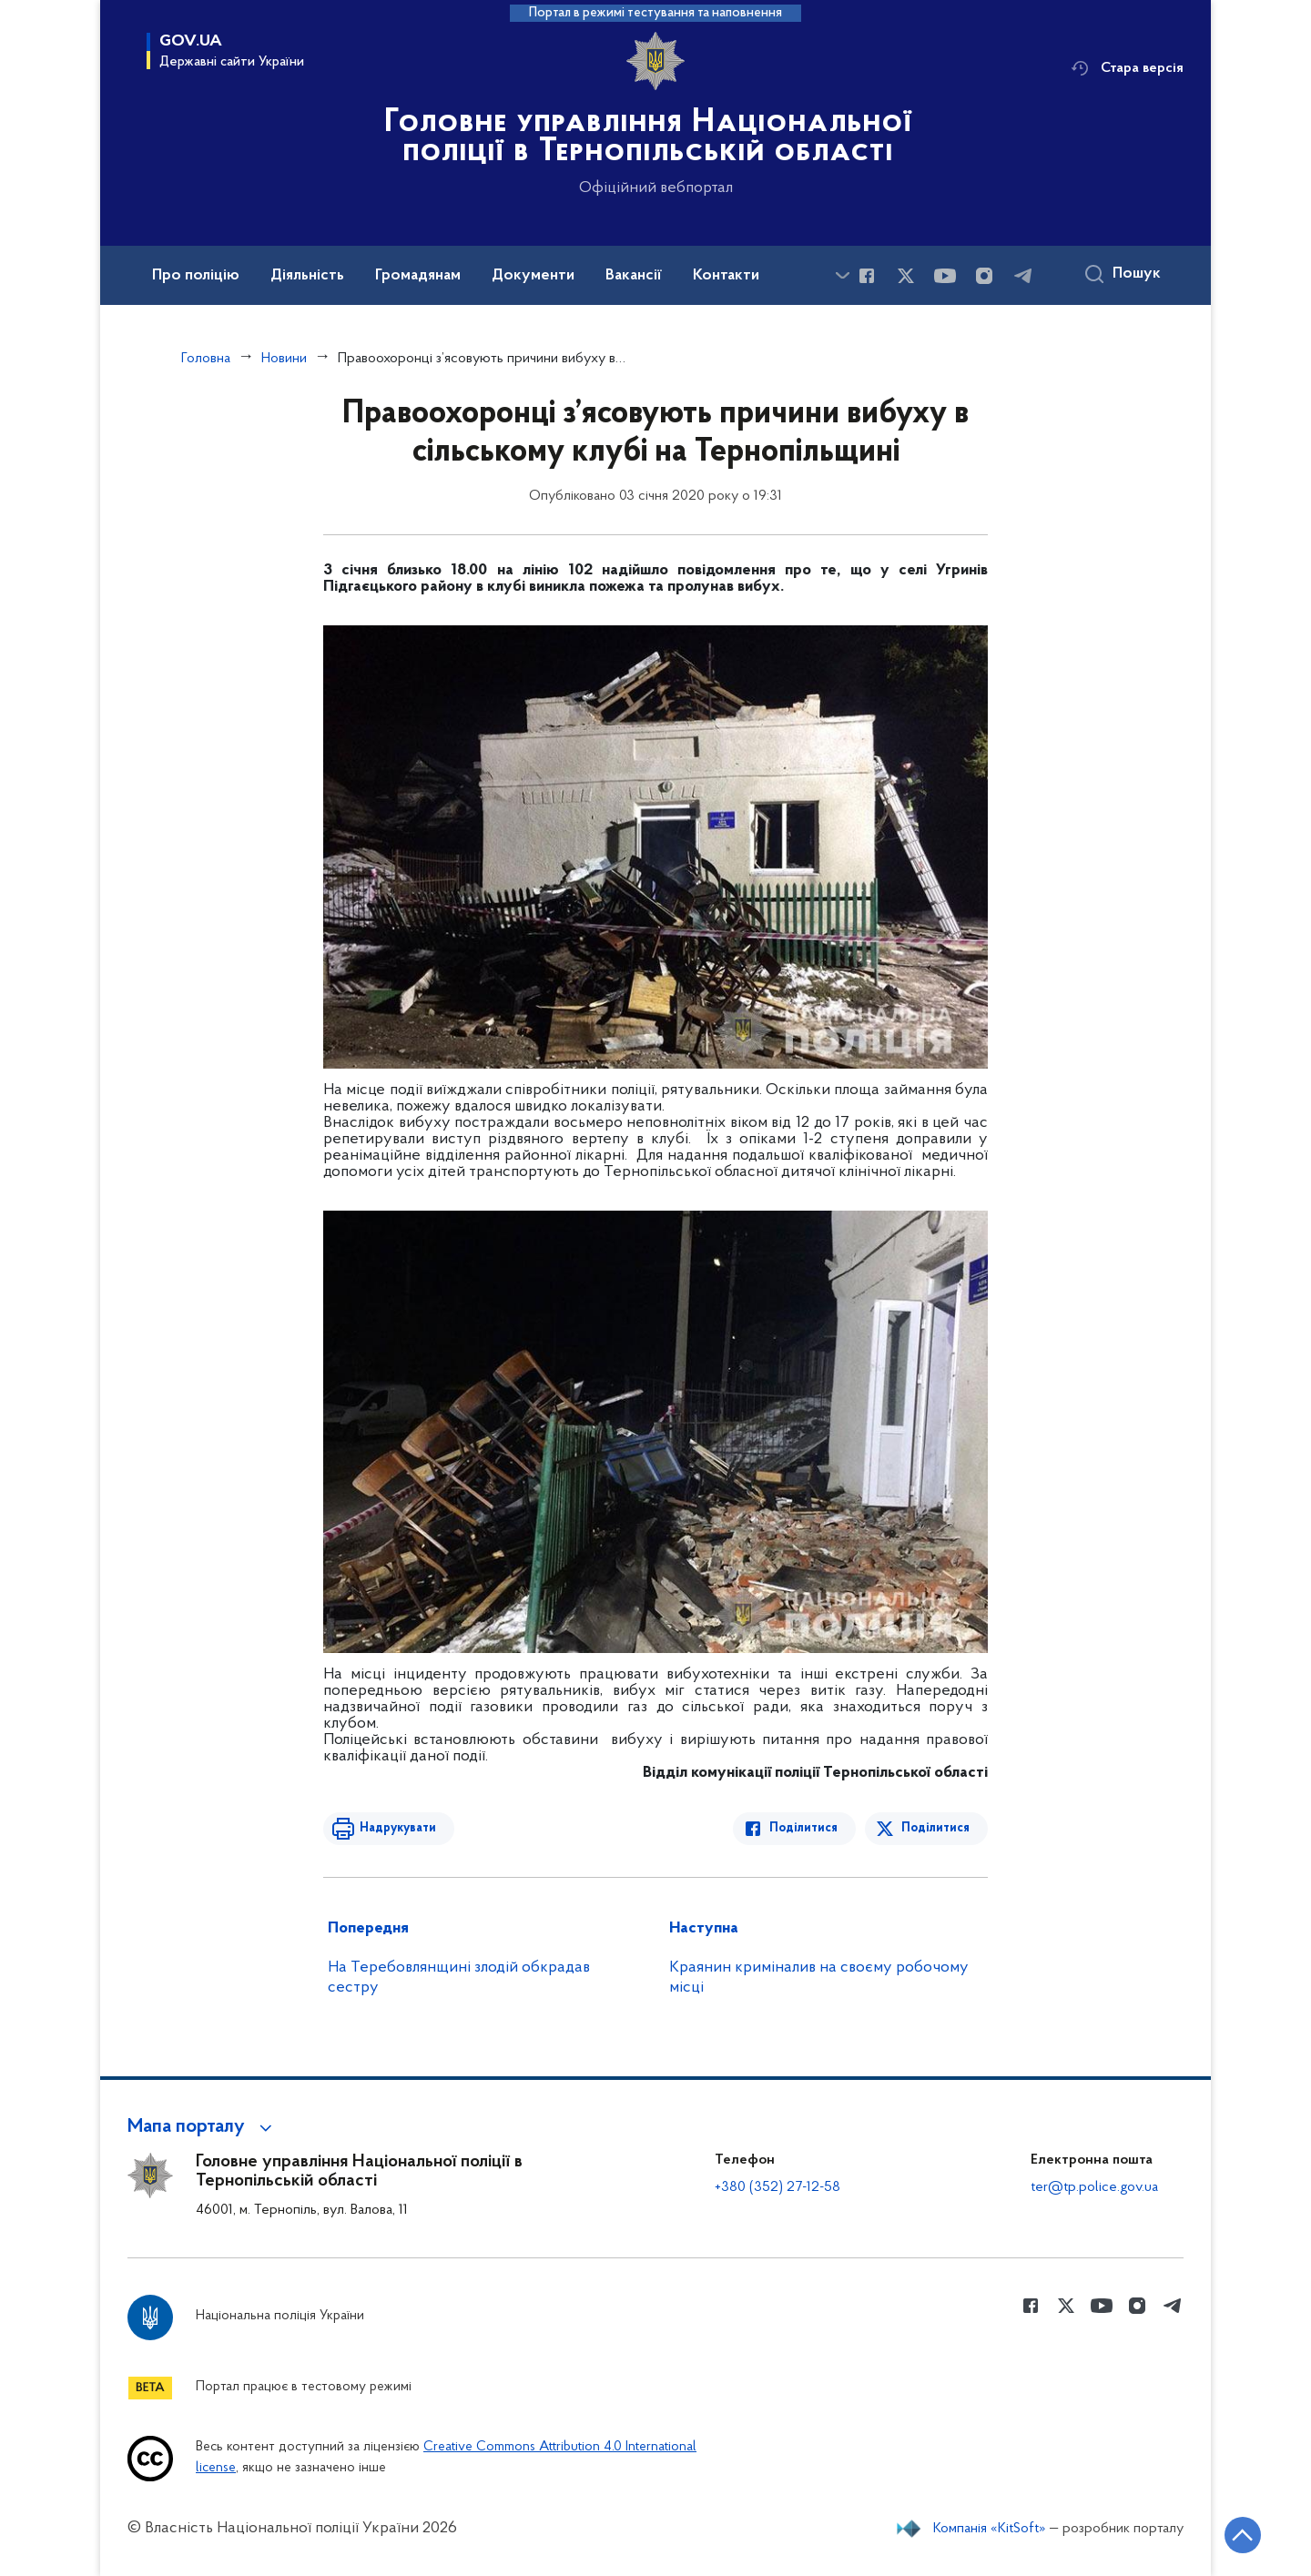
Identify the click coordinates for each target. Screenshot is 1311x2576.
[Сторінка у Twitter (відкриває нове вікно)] (906, 276)
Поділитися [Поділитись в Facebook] (803, 1828)
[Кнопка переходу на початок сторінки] (1243, 2535)
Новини (284, 358)
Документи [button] (533, 276)
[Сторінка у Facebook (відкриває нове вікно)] (867, 276)
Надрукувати (398, 1828)
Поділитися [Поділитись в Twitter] (935, 1828)
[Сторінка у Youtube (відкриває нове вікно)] (945, 276)
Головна (205, 358)
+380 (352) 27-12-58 (777, 2187)
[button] (202, 2127)
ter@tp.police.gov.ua (1094, 2187)
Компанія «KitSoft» (989, 2528)
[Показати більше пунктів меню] (842, 275)
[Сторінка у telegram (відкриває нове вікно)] (1023, 276)
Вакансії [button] (633, 276)
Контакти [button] (726, 276)
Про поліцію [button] (195, 276)
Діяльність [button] (307, 276)
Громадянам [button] (418, 276)
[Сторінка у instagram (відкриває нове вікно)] (984, 276)
